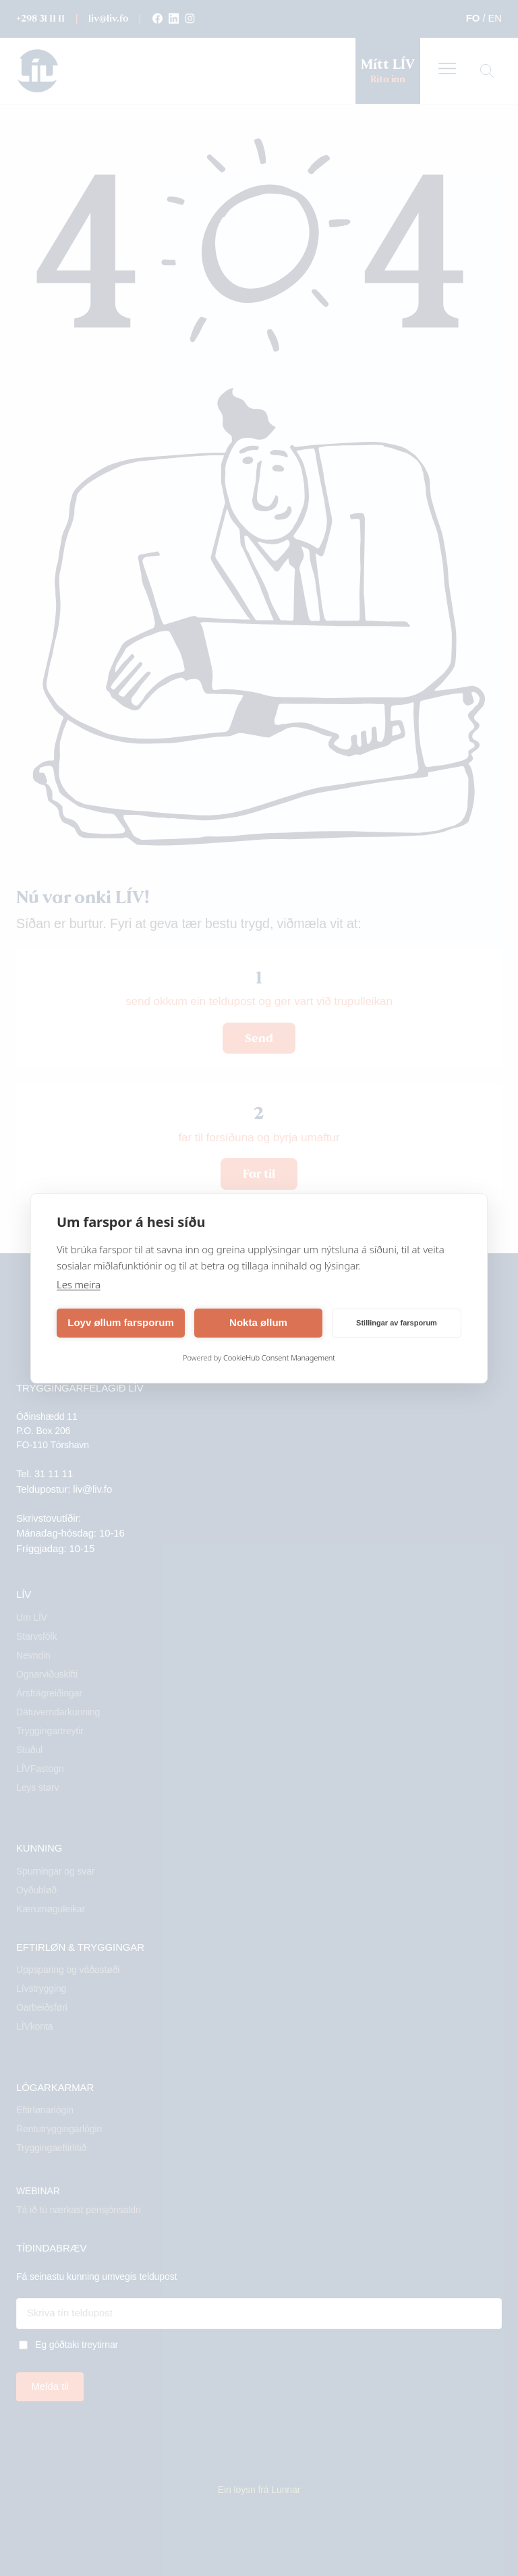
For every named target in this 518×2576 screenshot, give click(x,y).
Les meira (78, 1284)
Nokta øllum (258, 1322)
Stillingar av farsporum (396, 1323)
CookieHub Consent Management (279, 1357)
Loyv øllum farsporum (120, 1322)
